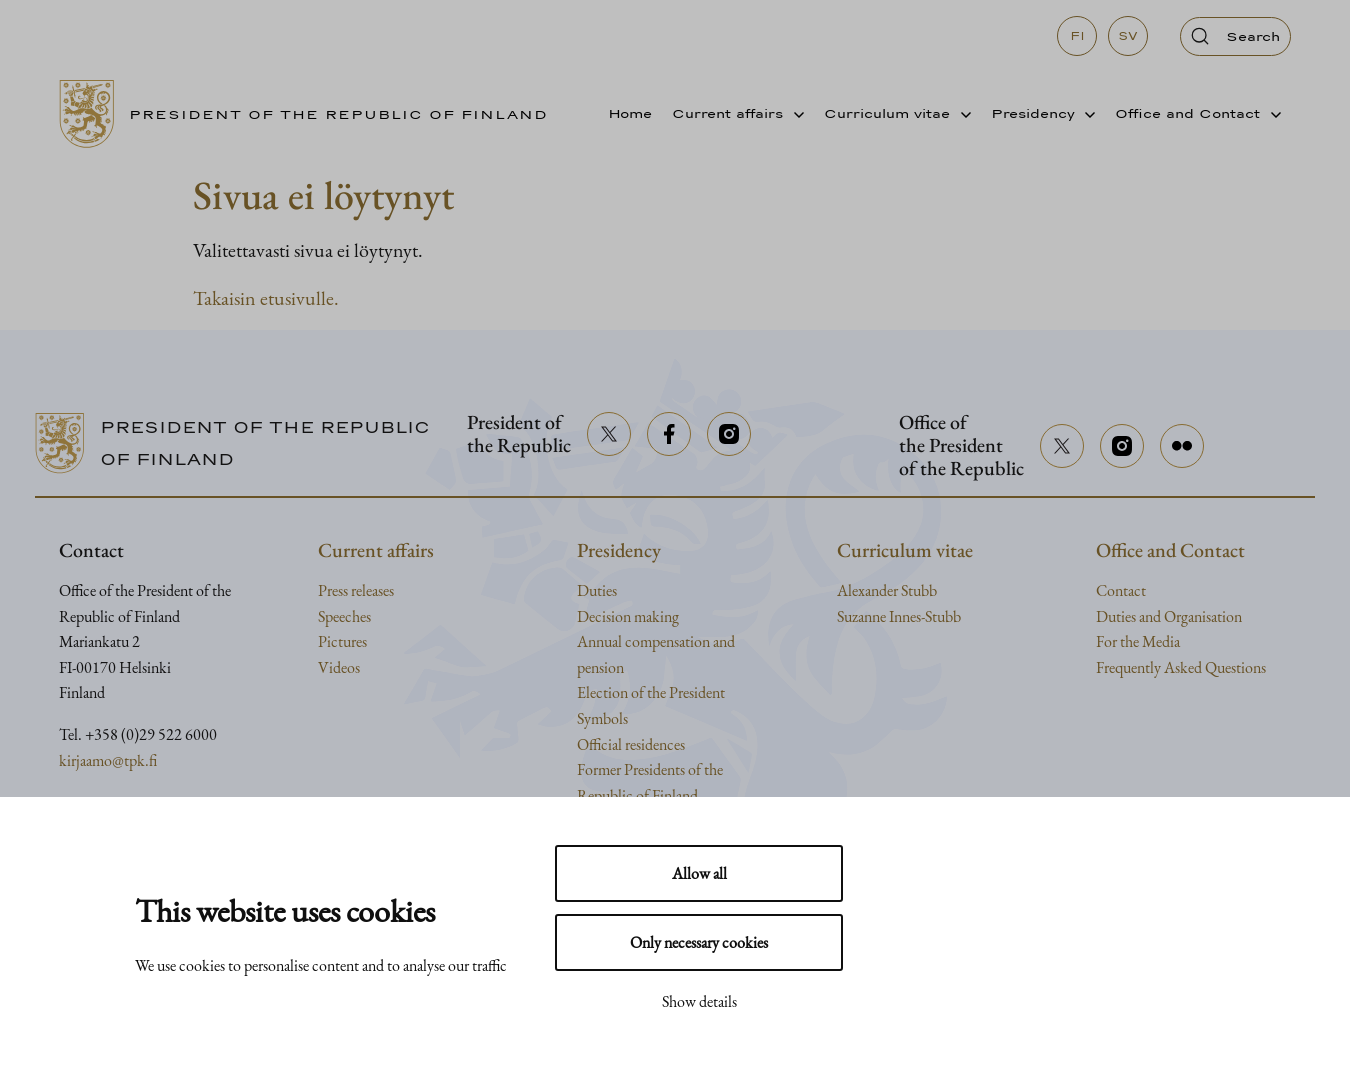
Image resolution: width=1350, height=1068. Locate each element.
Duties (597, 590)
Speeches (344, 616)
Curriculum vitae (887, 113)
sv (1128, 36)
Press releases (356, 590)
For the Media (1138, 641)
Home (630, 113)
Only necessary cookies (699, 942)
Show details (699, 1001)
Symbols (602, 718)
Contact (1121, 590)
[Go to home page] (311, 114)
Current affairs (727, 113)
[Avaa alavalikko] (793, 114)
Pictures (342, 641)
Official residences (631, 744)
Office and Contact (1187, 113)
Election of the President (651, 692)
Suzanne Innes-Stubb (899, 616)
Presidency (1033, 113)
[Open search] (1235, 36)
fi (1077, 36)
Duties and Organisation (1169, 616)
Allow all (699, 873)
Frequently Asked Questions (1181, 667)
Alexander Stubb (887, 590)
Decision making (628, 616)
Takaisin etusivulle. (266, 298)
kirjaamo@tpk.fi (108, 760)
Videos (339, 667)
